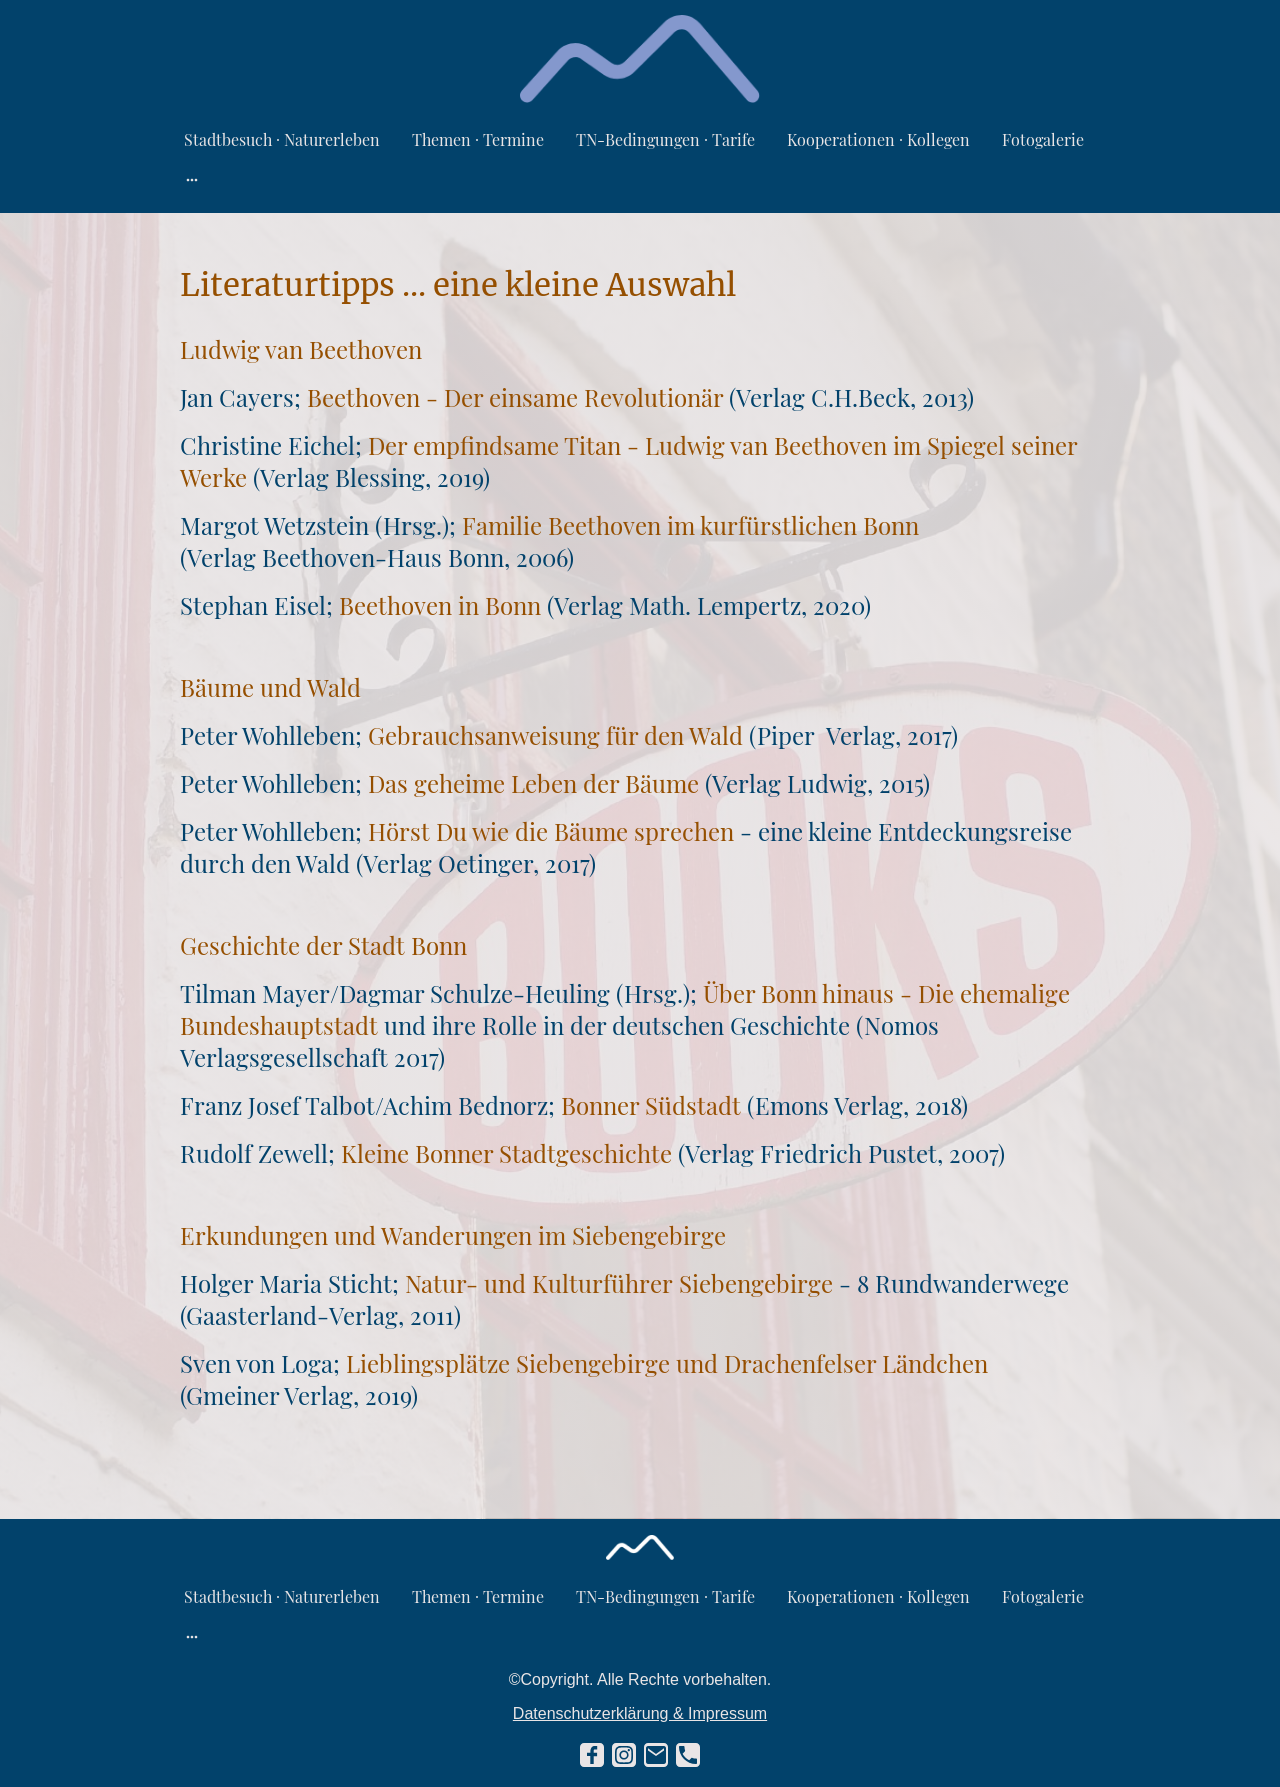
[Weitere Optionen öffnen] (192, 179)
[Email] (656, 1755)
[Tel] (688, 1755)
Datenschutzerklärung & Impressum (640, 1713)
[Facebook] (592, 1755)
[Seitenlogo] (640, 59)
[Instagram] (624, 1755)
